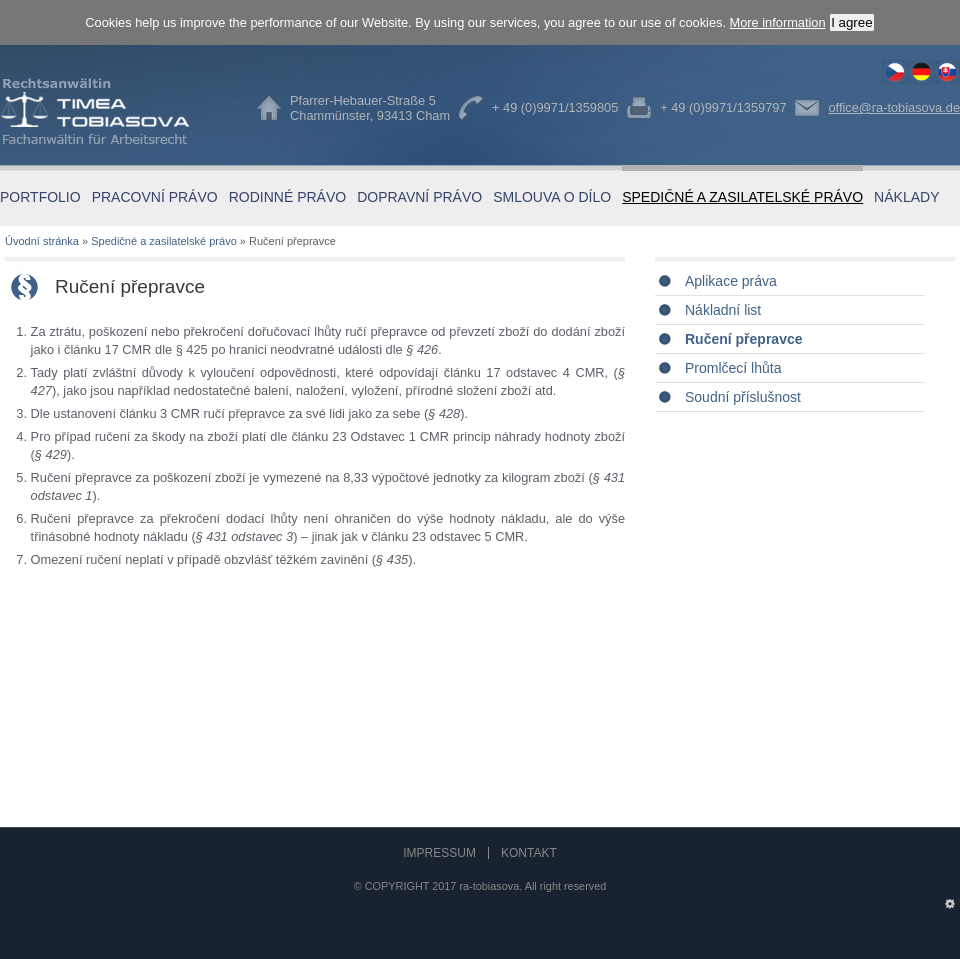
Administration (949, 899)
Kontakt (529, 853)
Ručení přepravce (895, 72)
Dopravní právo (419, 197)
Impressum (439, 853)
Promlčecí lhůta (733, 368)
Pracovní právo (155, 197)
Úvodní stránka (42, 241)
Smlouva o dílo (552, 197)
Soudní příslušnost (743, 397)
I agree (852, 22)
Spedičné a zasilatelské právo (742, 197)
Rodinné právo (287, 197)
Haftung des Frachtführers (921, 72)
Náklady (906, 197)
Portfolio (40, 197)
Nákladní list (723, 310)
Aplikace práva (731, 281)
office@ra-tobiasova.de (894, 107)
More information (778, 22)
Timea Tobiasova (110, 111)
